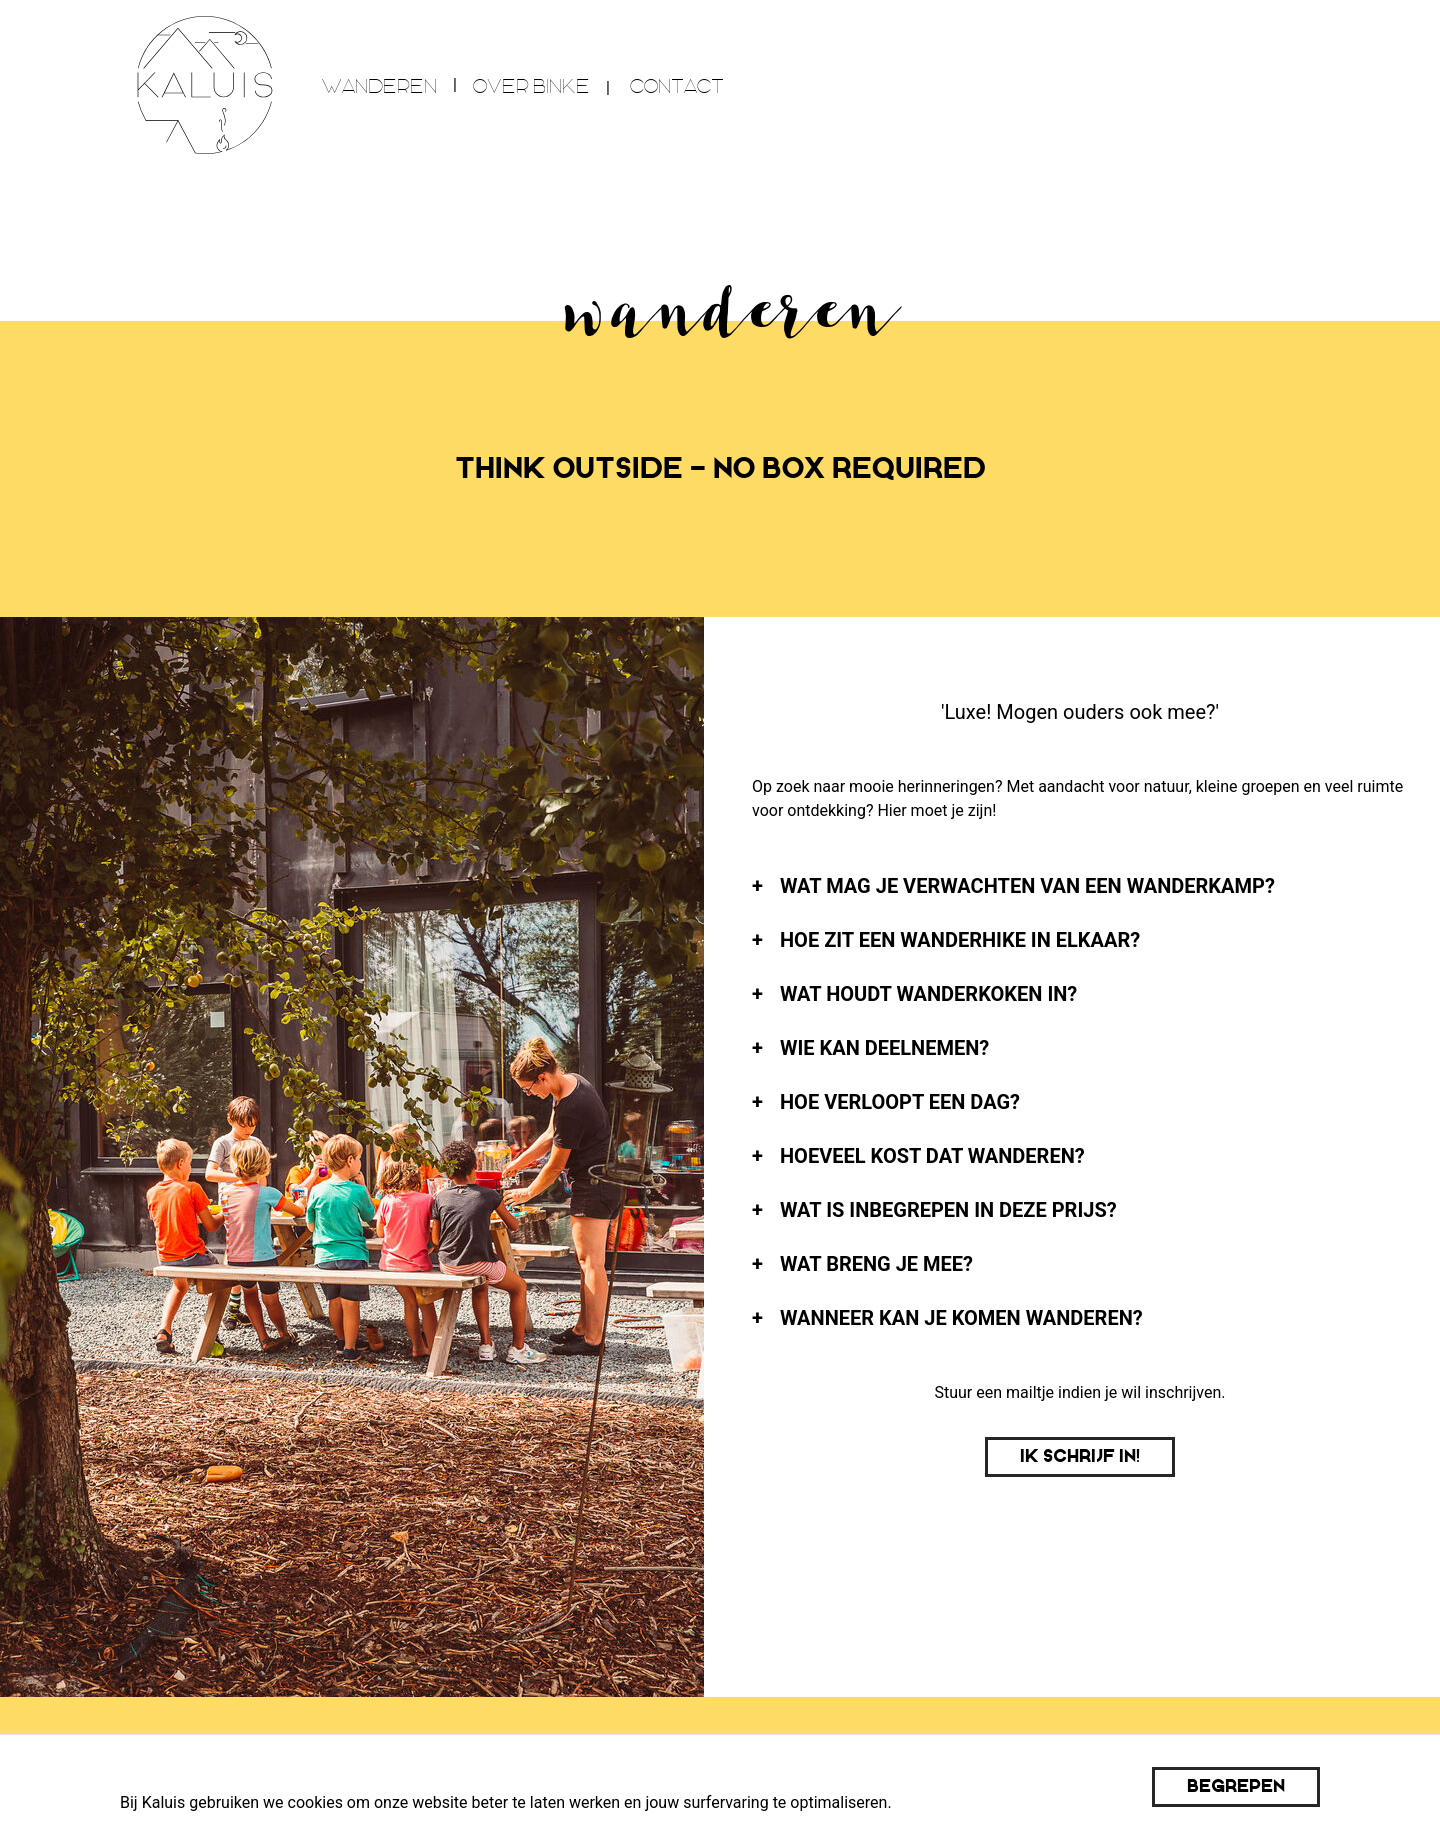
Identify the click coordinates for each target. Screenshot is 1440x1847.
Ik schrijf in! (1080, 1456)
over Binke (531, 86)
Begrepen (1236, 1786)
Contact (677, 86)
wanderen (379, 86)
